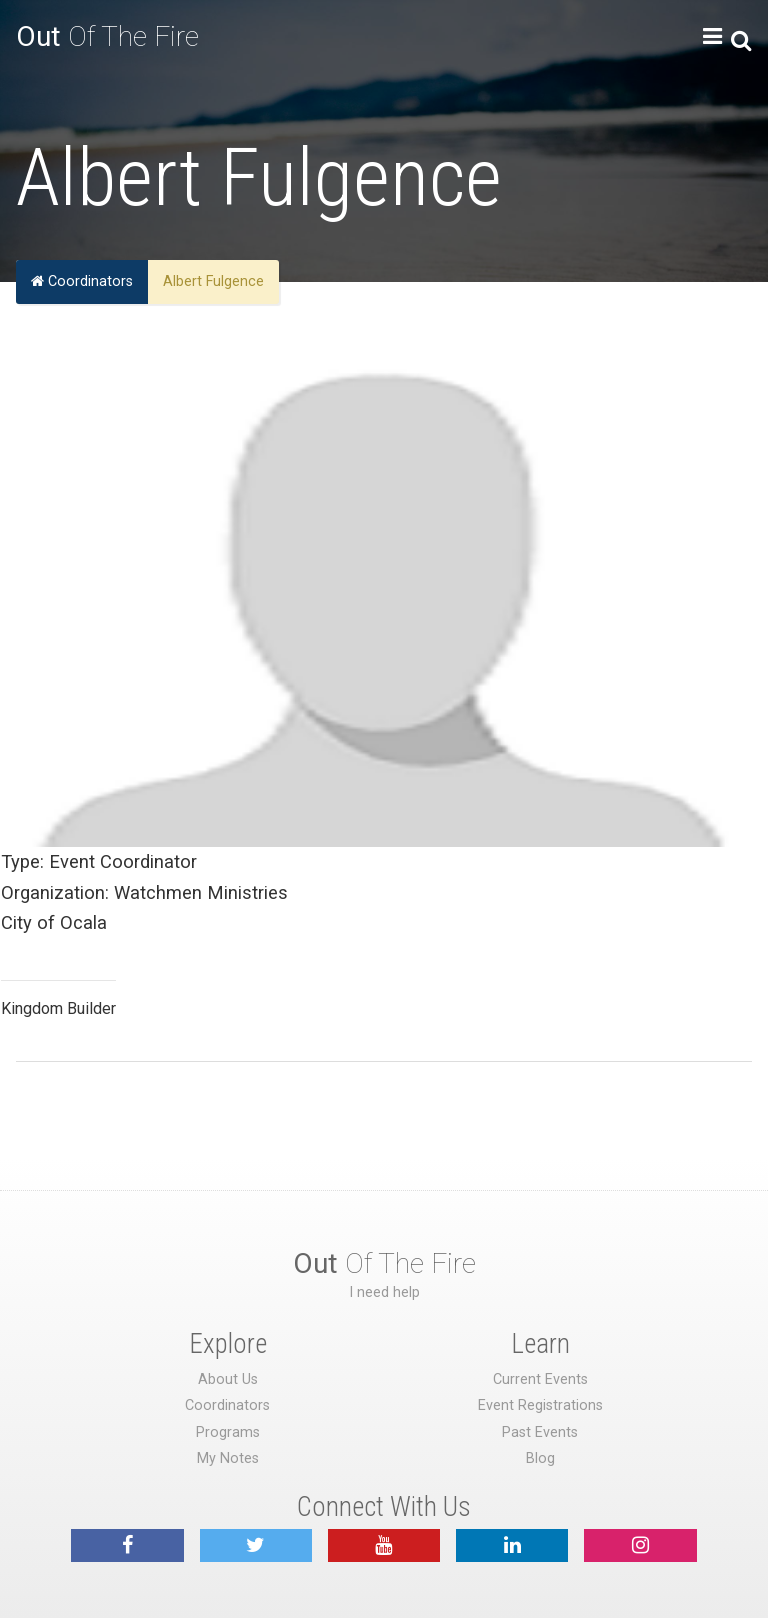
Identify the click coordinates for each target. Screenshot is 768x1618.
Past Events (540, 1432)
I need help (384, 1292)
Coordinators (82, 281)
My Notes (228, 1458)
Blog (540, 1458)
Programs (228, 1432)
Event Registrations (540, 1405)
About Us (228, 1379)
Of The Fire (107, 36)
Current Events (540, 1379)
